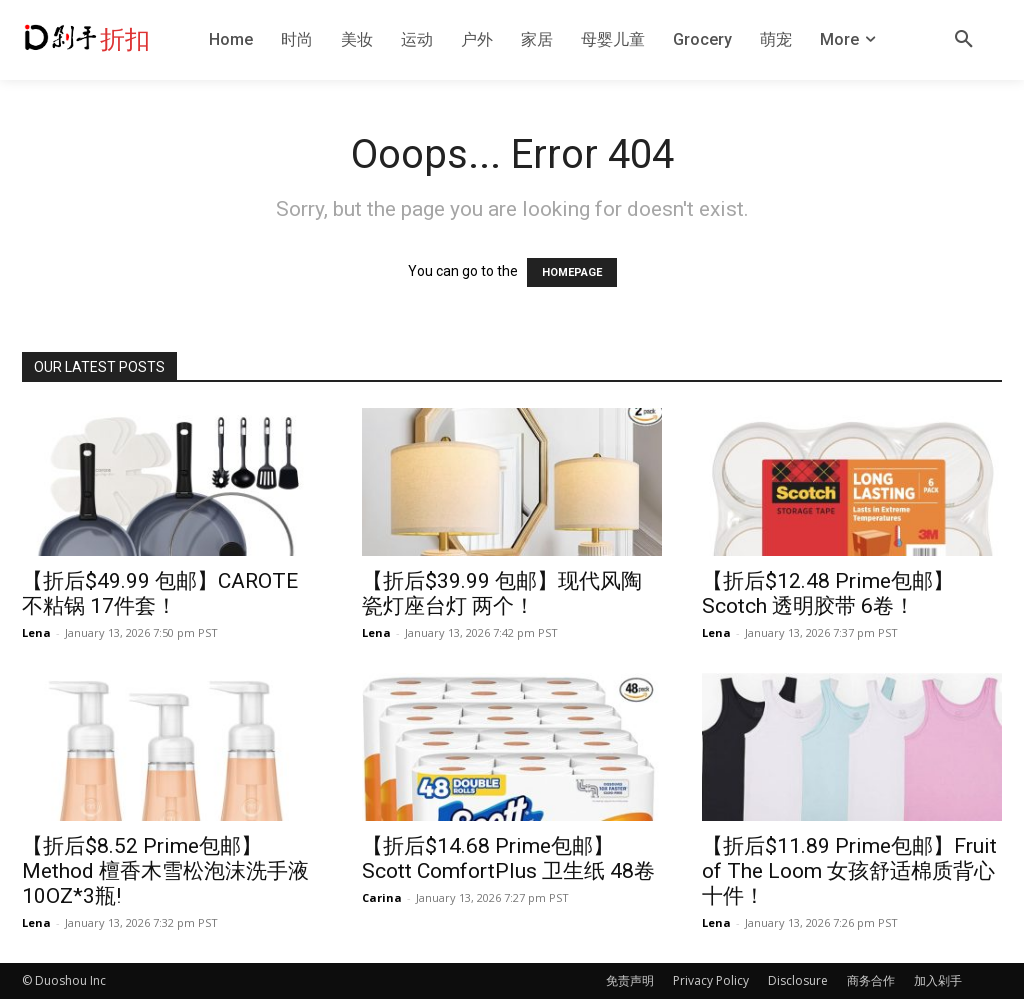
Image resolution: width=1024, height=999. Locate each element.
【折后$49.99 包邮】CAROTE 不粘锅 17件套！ (160, 593)
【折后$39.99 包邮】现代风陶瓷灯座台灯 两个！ (502, 593)
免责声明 (630, 980)
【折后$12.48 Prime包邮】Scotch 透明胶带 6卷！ (828, 593)
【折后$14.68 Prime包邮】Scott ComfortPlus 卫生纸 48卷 (508, 858)
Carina (382, 897)
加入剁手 (938, 980)
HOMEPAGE (572, 272)
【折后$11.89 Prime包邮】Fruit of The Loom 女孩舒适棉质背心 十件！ (849, 871)
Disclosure (798, 980)
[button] (964, 40)
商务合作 (871, 980)
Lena (36, 632)
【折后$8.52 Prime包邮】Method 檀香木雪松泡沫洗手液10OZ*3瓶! (165, 871)
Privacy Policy (711, 980)
